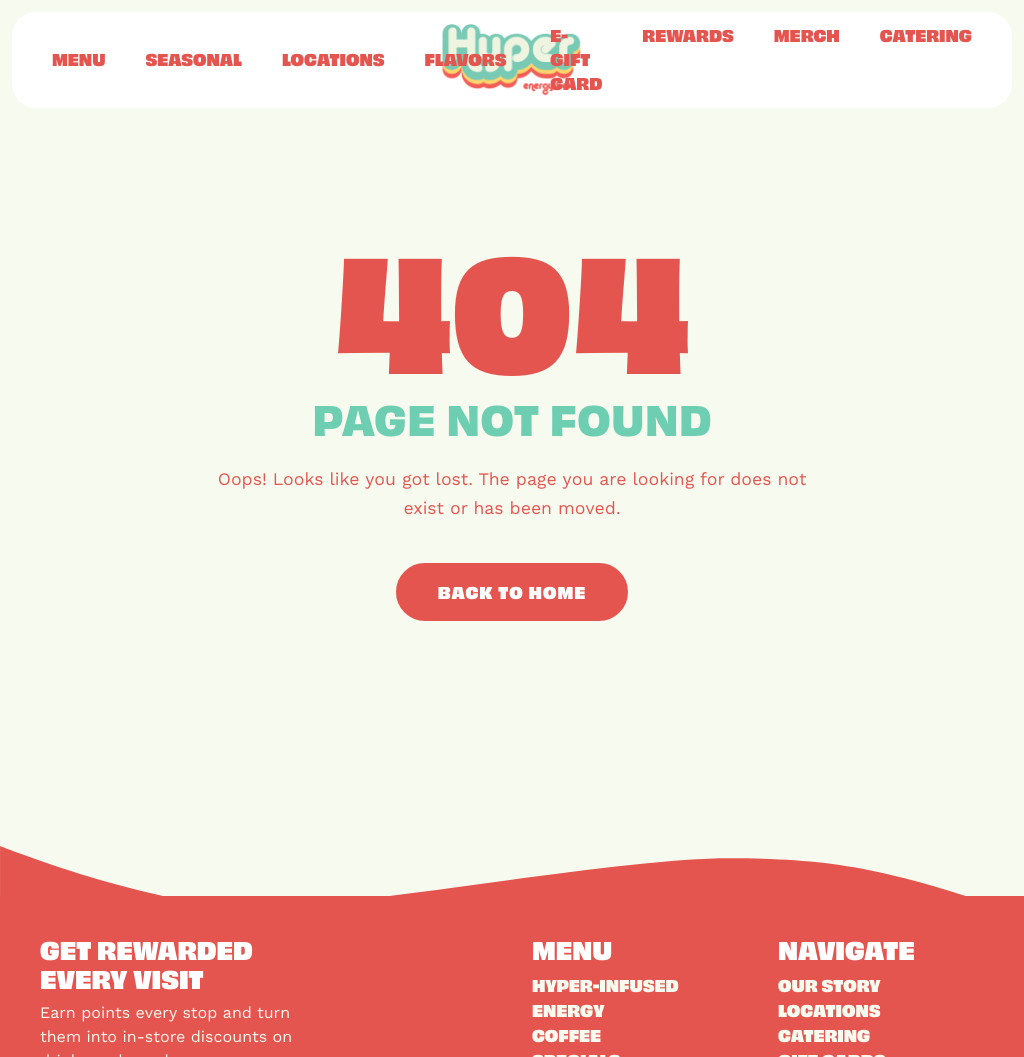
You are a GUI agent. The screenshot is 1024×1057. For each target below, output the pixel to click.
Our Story (829, 985)
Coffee (566, 1035)
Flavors (465, 59)
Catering (926, 35)
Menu (78, 59)
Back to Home (512, 592)
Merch (807, 35)
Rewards (687, 35)
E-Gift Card (576, 59)
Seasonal (193, 59)
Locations (333, 59)
